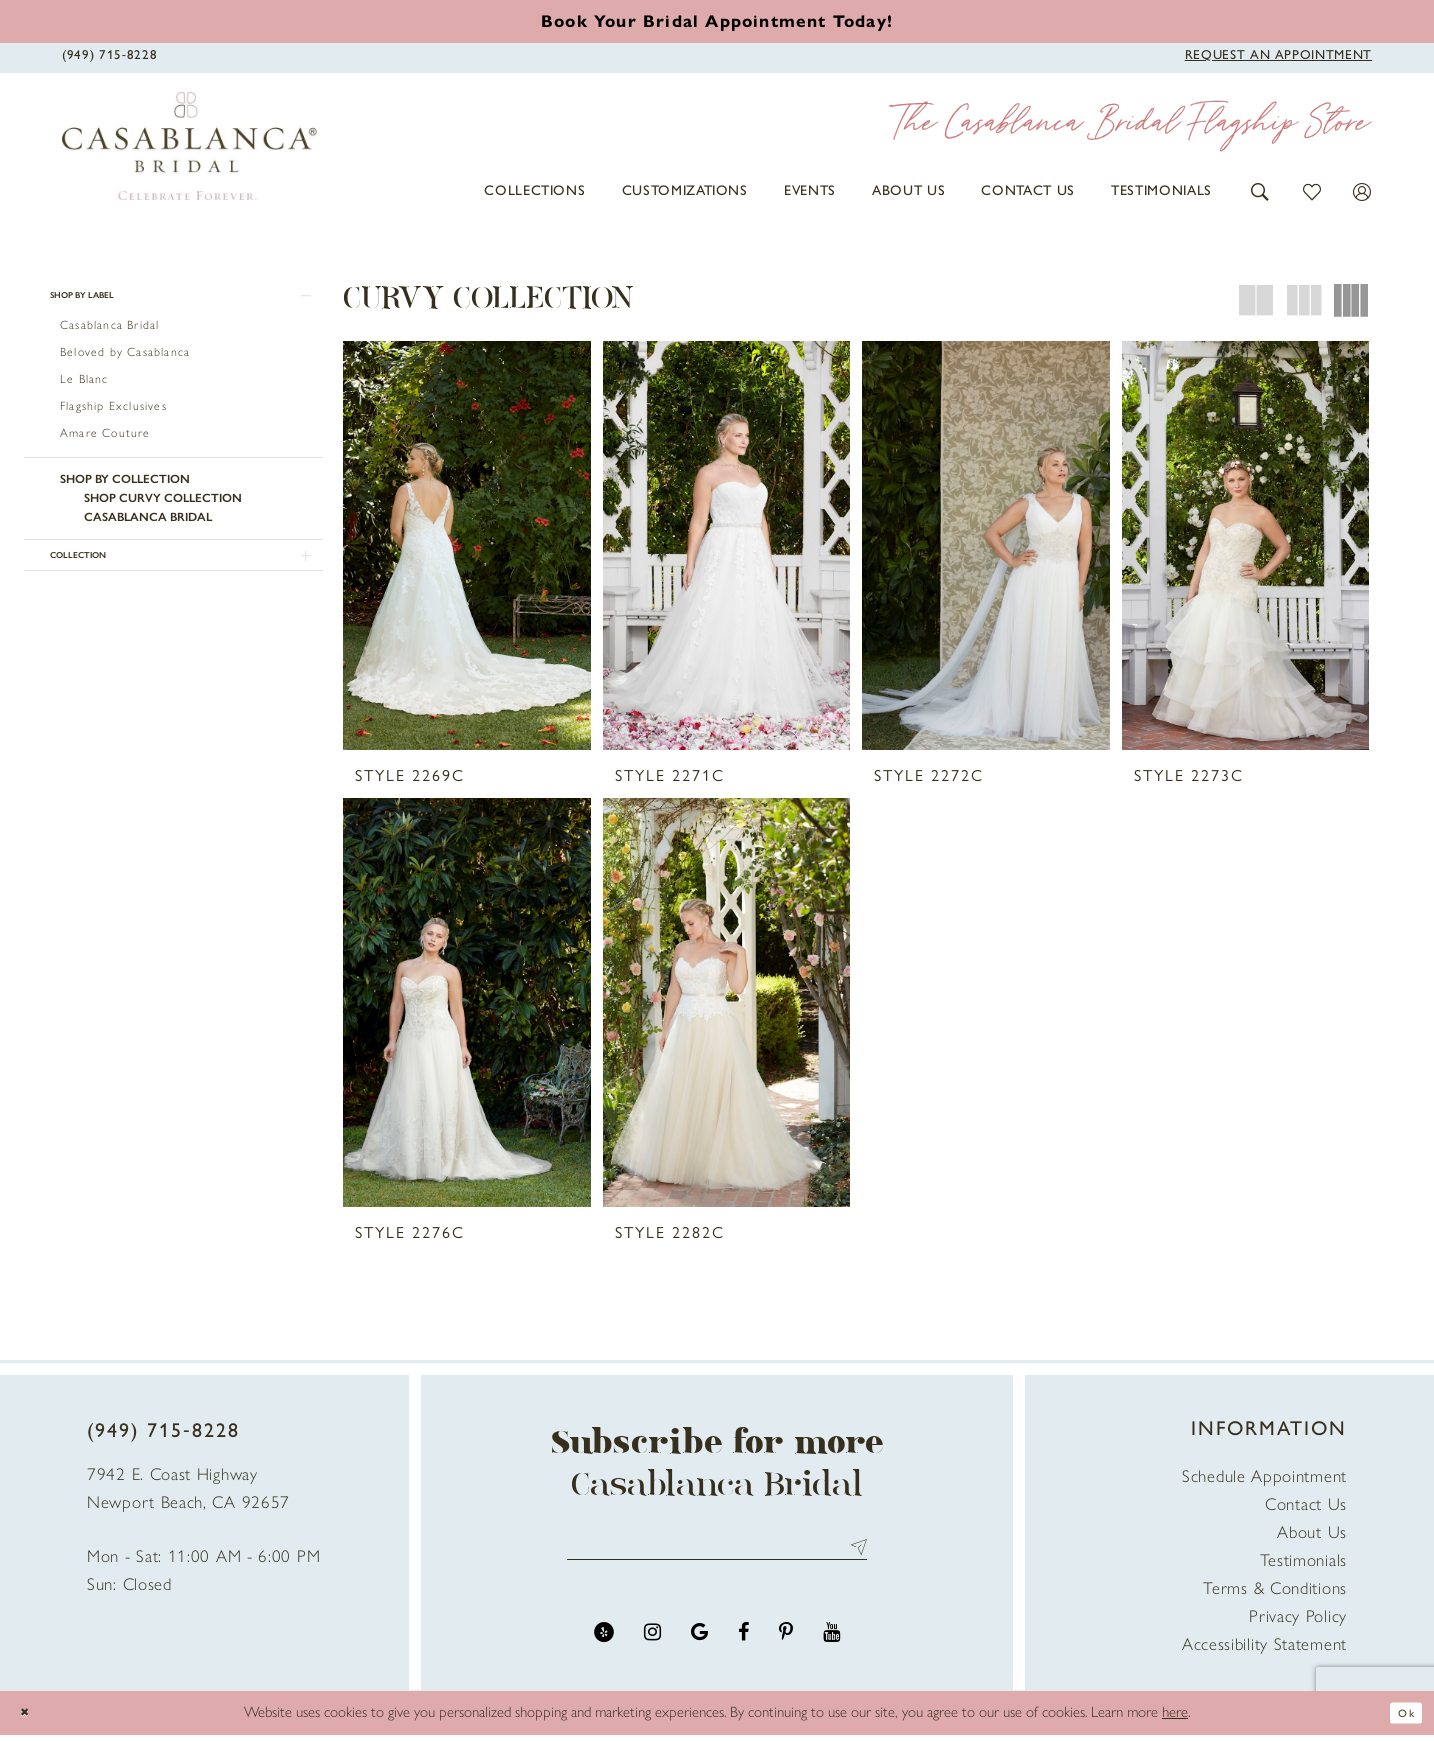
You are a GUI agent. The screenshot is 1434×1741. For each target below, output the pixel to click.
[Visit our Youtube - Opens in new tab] (831, 1647)
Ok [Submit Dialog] (1401, 1718)
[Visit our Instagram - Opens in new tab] (652, 1647)
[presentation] (467, 545)
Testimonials (1303, 1566)
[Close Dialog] (30, 1718)
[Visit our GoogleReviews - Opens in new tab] (699, 1647)
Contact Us (1306, 1510)
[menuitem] (534, 191)
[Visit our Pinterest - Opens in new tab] (786, 1647)
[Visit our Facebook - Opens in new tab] (743, 1647)
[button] (1260, 190)
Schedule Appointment (1264, 1482)
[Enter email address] (717, 1557)
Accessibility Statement (1264, 1650)
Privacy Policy (1298, 1622)
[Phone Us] (109, 55)
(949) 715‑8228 (163, 1436)
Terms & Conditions (1275, 1594)
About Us (1312, 1538)
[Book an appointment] (717, 21)
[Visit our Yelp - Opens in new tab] (604, 1647)
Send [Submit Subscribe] (854, 1557)
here (1175, 1718)
